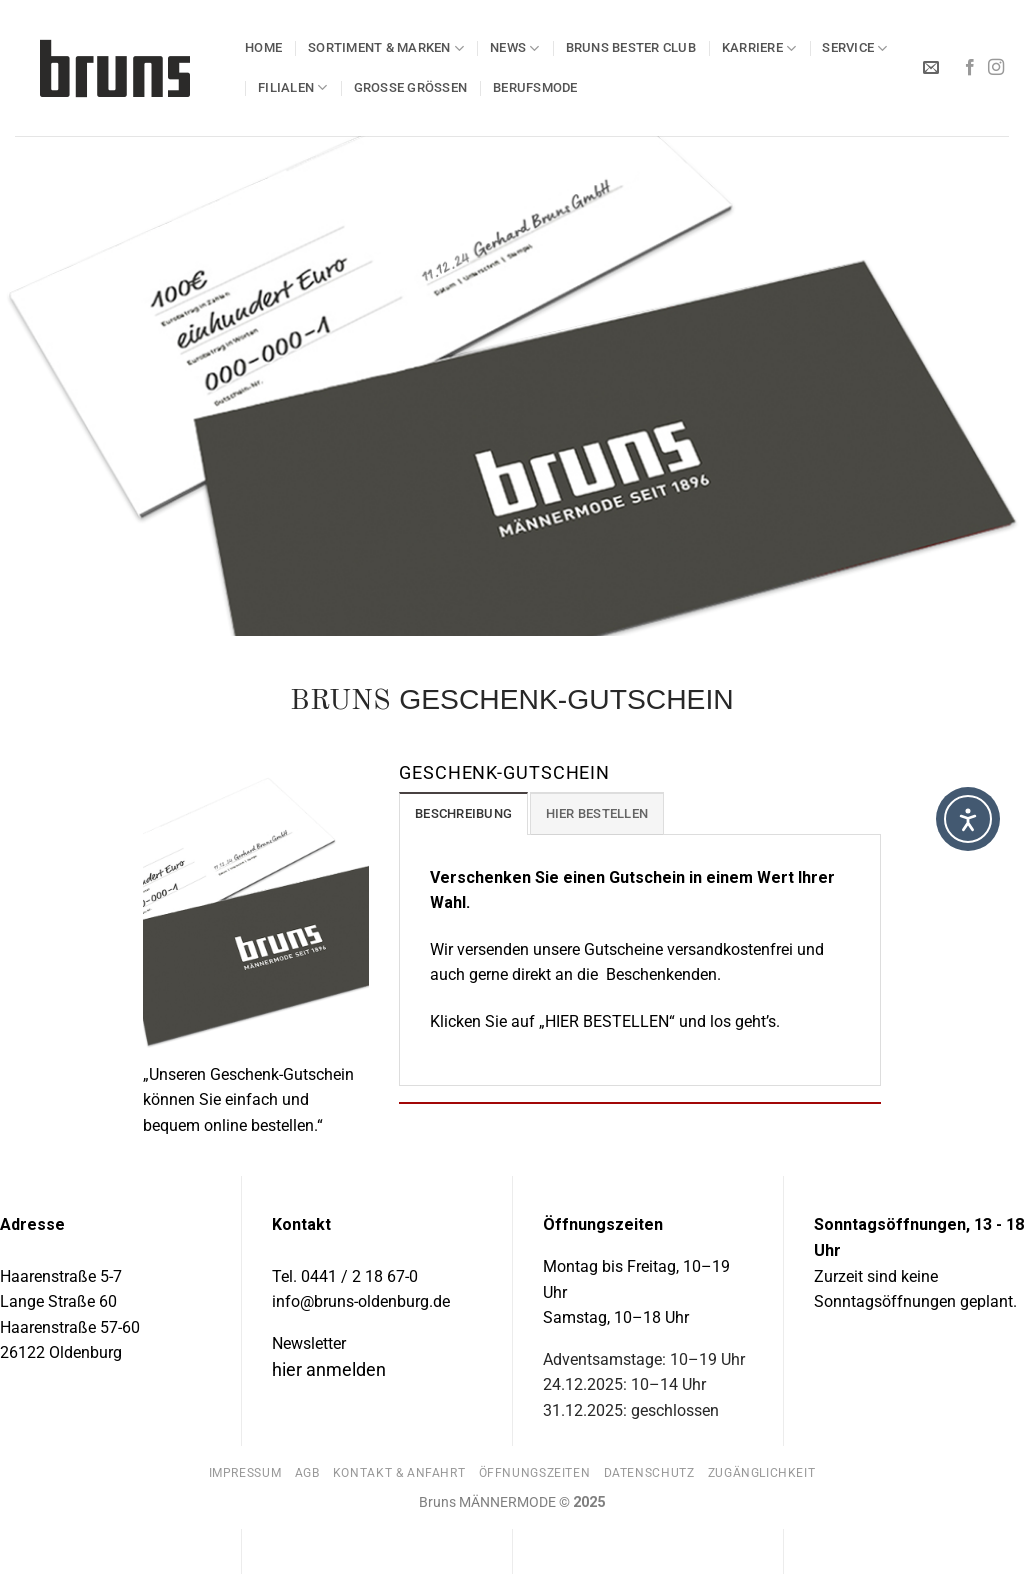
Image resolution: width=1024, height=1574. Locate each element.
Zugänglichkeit (762, 1473)
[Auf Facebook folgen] (970, 68)
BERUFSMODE (535, 87)
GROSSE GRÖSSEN (411, 87)
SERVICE (854, 48)
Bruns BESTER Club (631, 47)
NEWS (514, 48)
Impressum (245, 1473)
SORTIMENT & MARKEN (386, 48)
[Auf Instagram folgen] (996, 68)
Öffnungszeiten (535, 1473)
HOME (263, 47)
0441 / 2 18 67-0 (359, 1276)
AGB (307, 1473)
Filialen (293, 87)
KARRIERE (759, 48)
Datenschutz (649, 1473)
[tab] (463, 813)
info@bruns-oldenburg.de (361, 1301)
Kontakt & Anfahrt (399, 1473)
